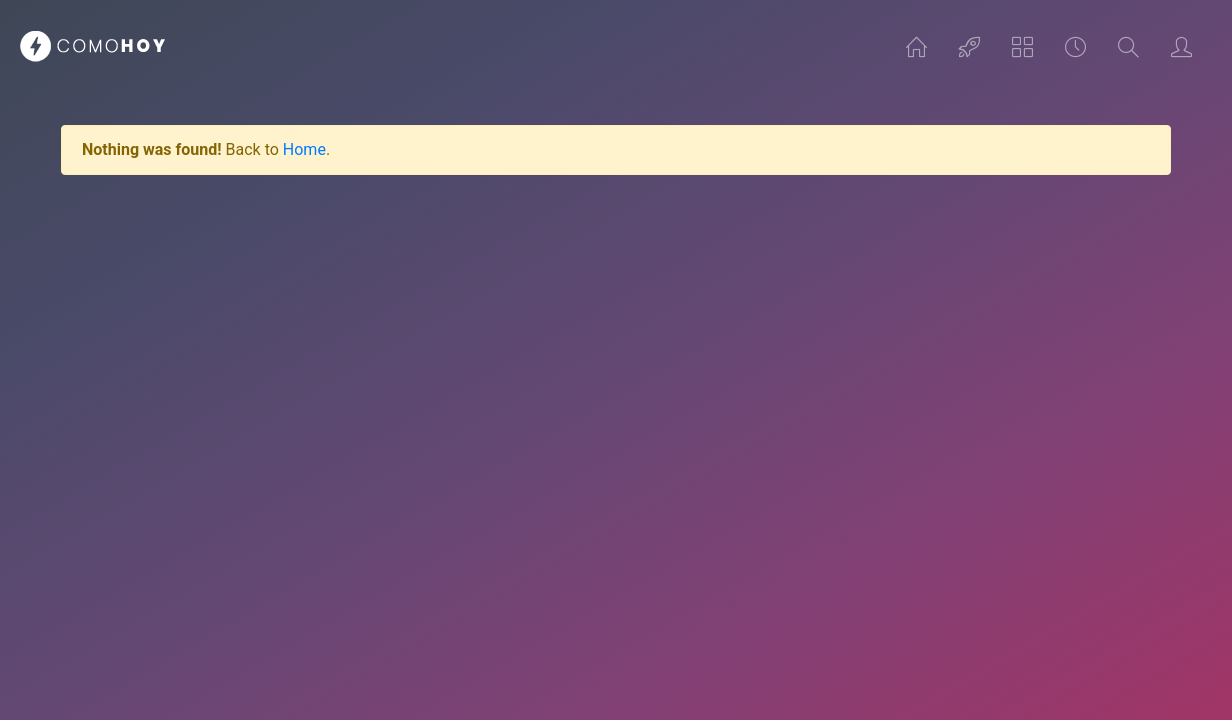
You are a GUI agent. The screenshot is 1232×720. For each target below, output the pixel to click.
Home (304, 149)
